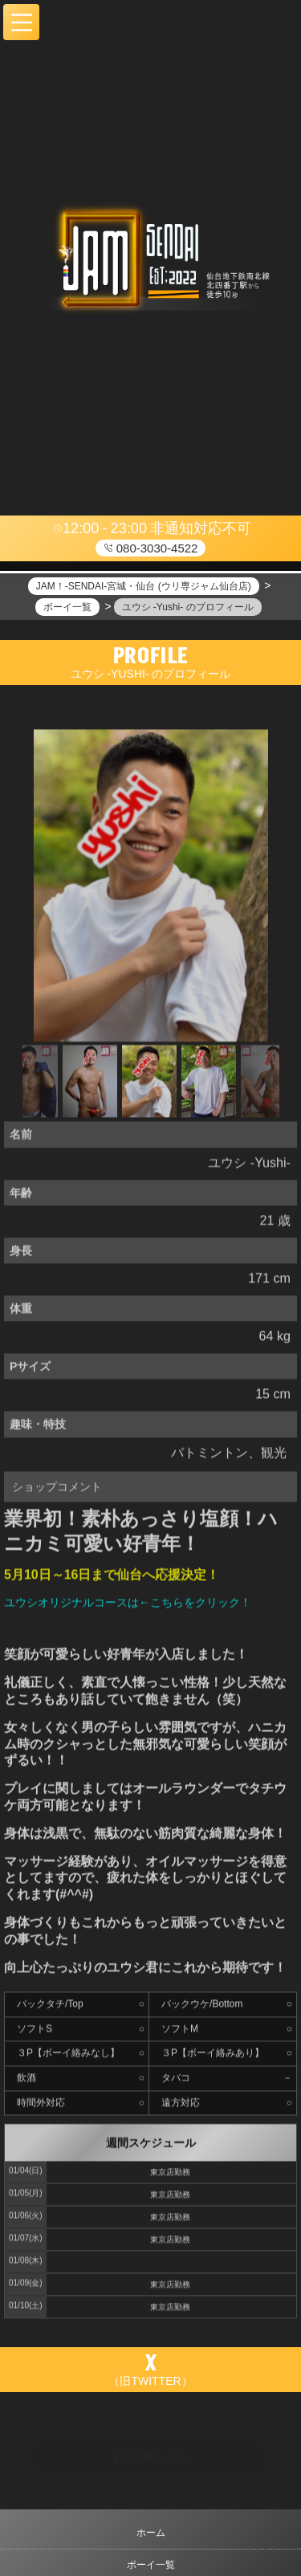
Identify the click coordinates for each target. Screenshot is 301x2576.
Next (271, 1085)
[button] (21, 22)
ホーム (150, 2532)
